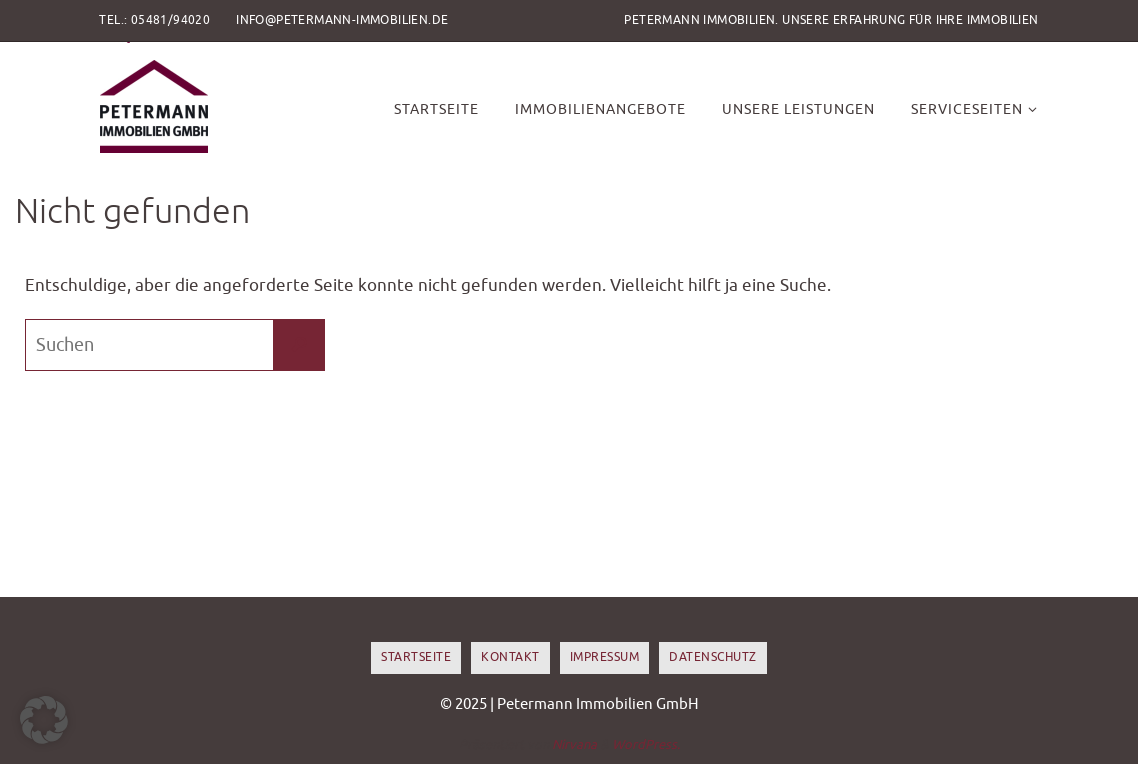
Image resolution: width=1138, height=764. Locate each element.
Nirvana (574, 744)
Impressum (605, 657)
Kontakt (510, 657)
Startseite (416, 657)
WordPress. (646, 744)
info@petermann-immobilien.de (342, 20)
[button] (44, 720)
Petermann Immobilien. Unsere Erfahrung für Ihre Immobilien (831, 20)
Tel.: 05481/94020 (154, 20)
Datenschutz (713, 657)
